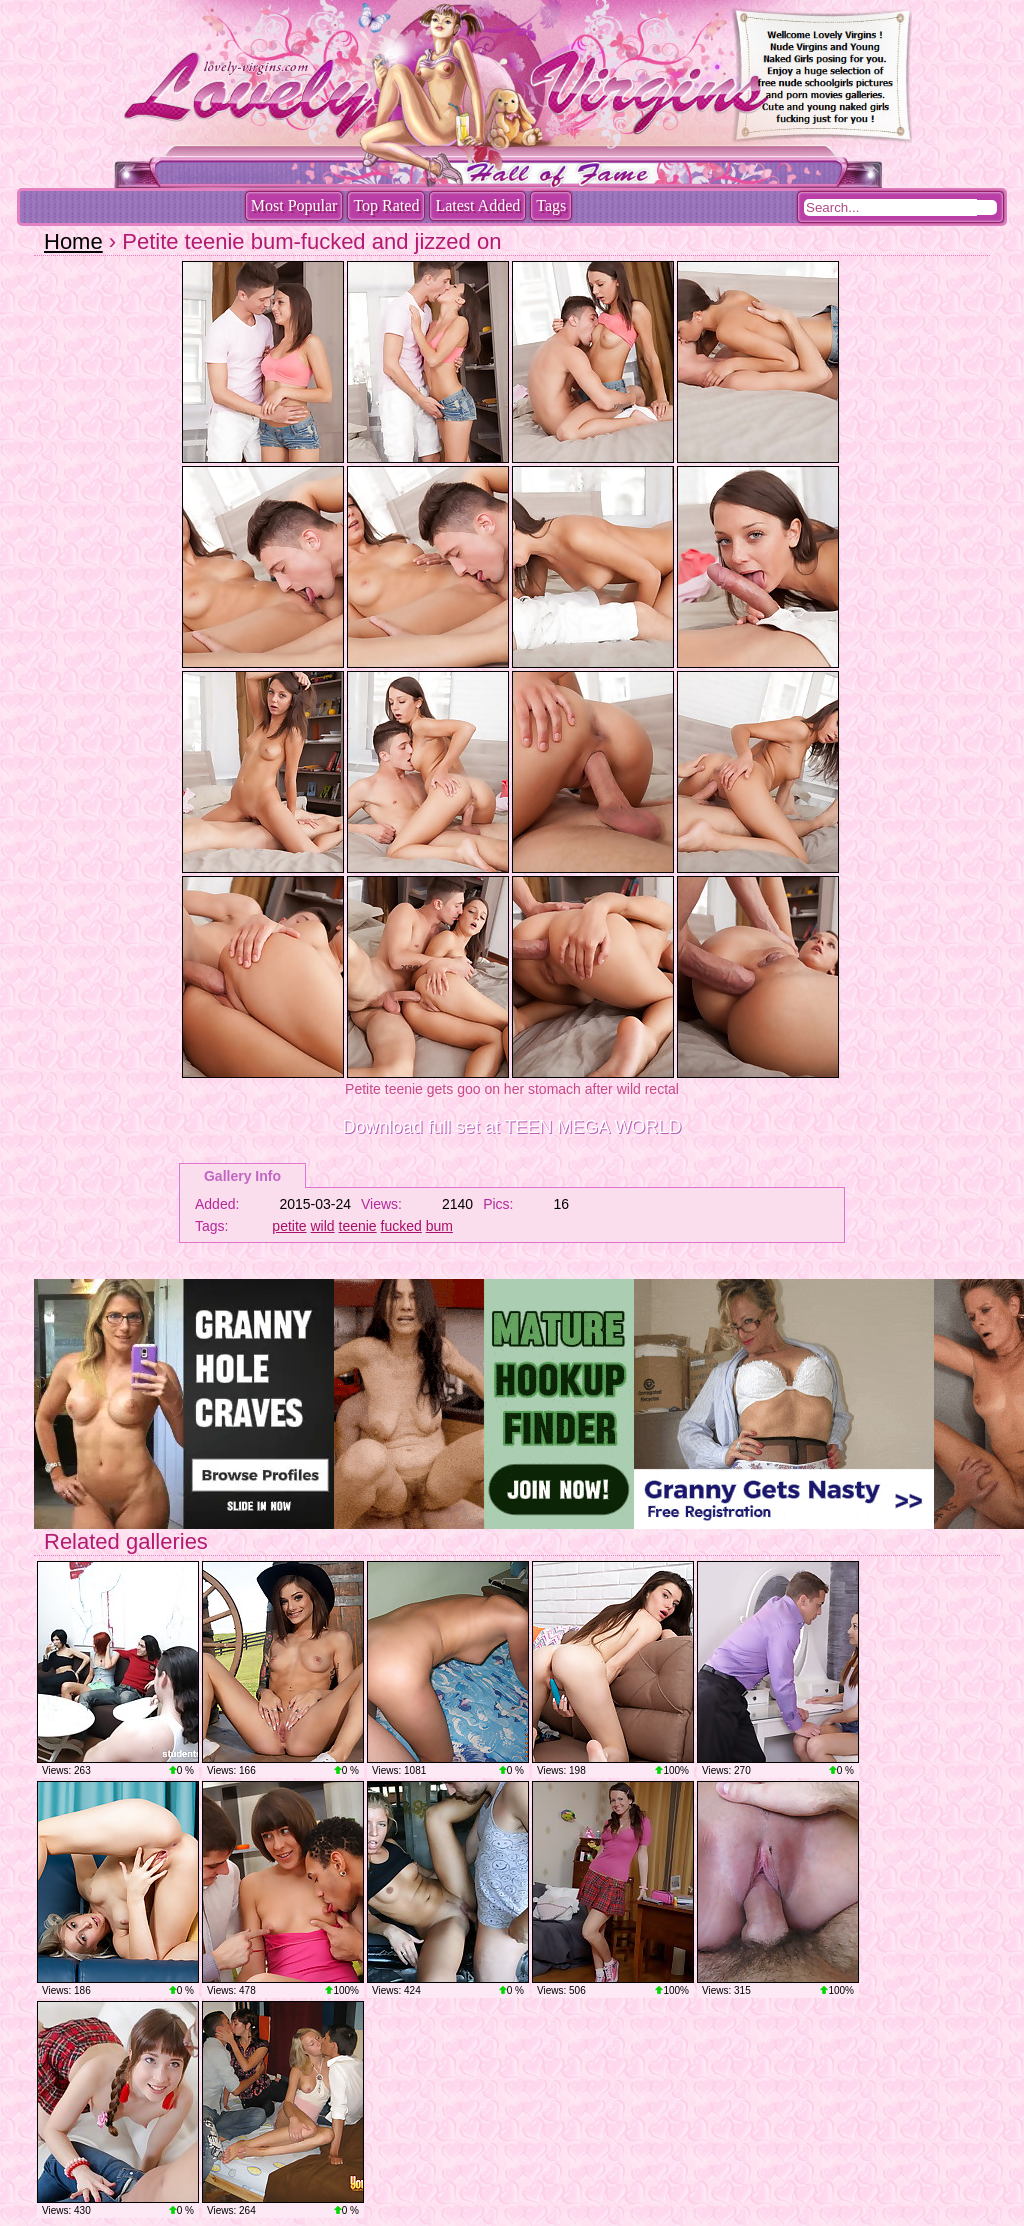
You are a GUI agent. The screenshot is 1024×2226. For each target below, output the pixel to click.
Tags (551, 205)
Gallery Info (242, 1176)
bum (439, 1226)
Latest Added (477, 205)
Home (73, 241)
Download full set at (512, 1127)
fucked (401, 1226)
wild (323, 1226)
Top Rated (386, 205)
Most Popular (294, 205)
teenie (358, 1226)
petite (289, 1226)
